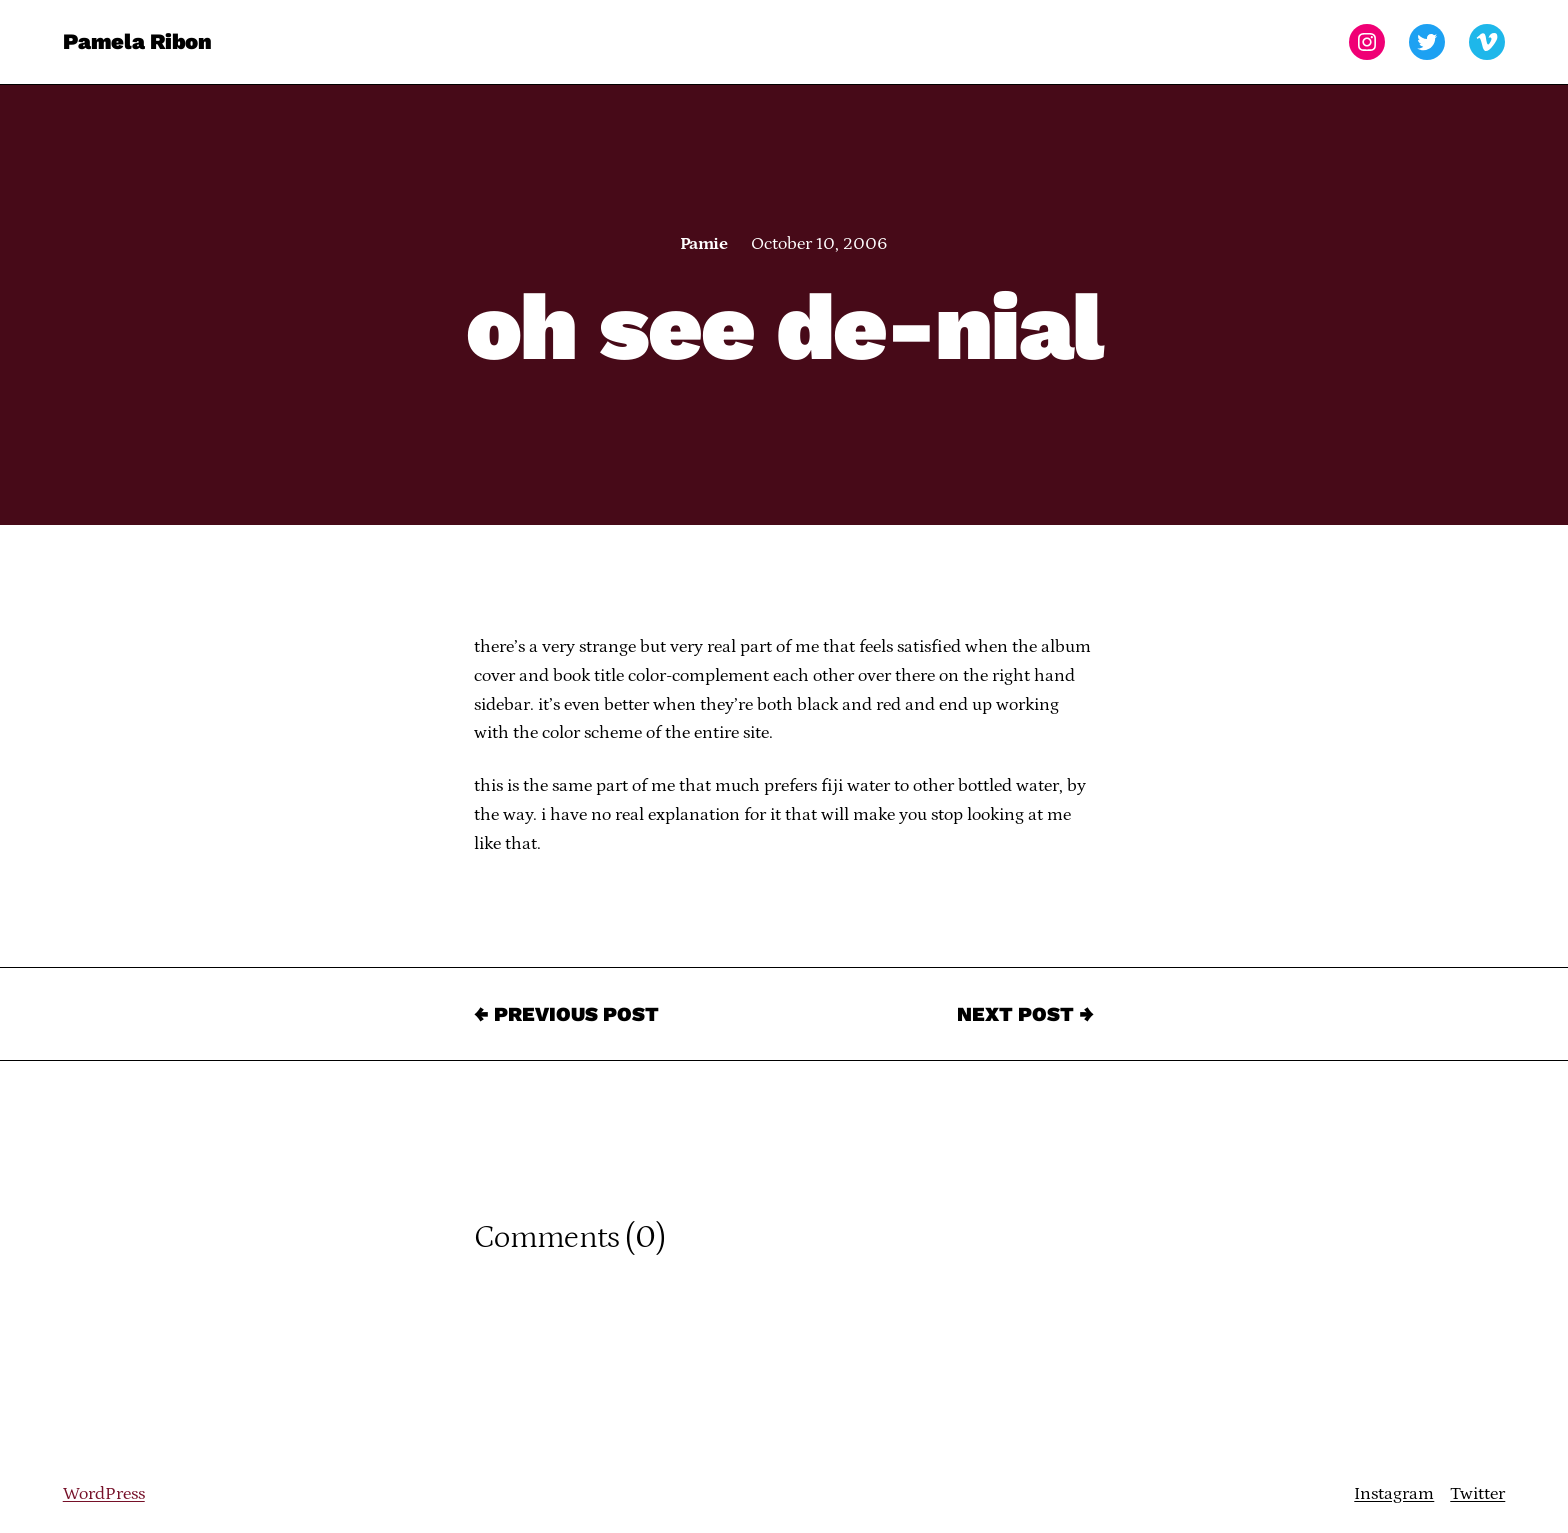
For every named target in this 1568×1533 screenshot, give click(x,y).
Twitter (1477, 1494)
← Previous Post (566, 1014)
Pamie (703, 244)
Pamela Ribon (137, 41)
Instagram (1394, 1494)
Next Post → (1025, 1014)
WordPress (104, 1494)
